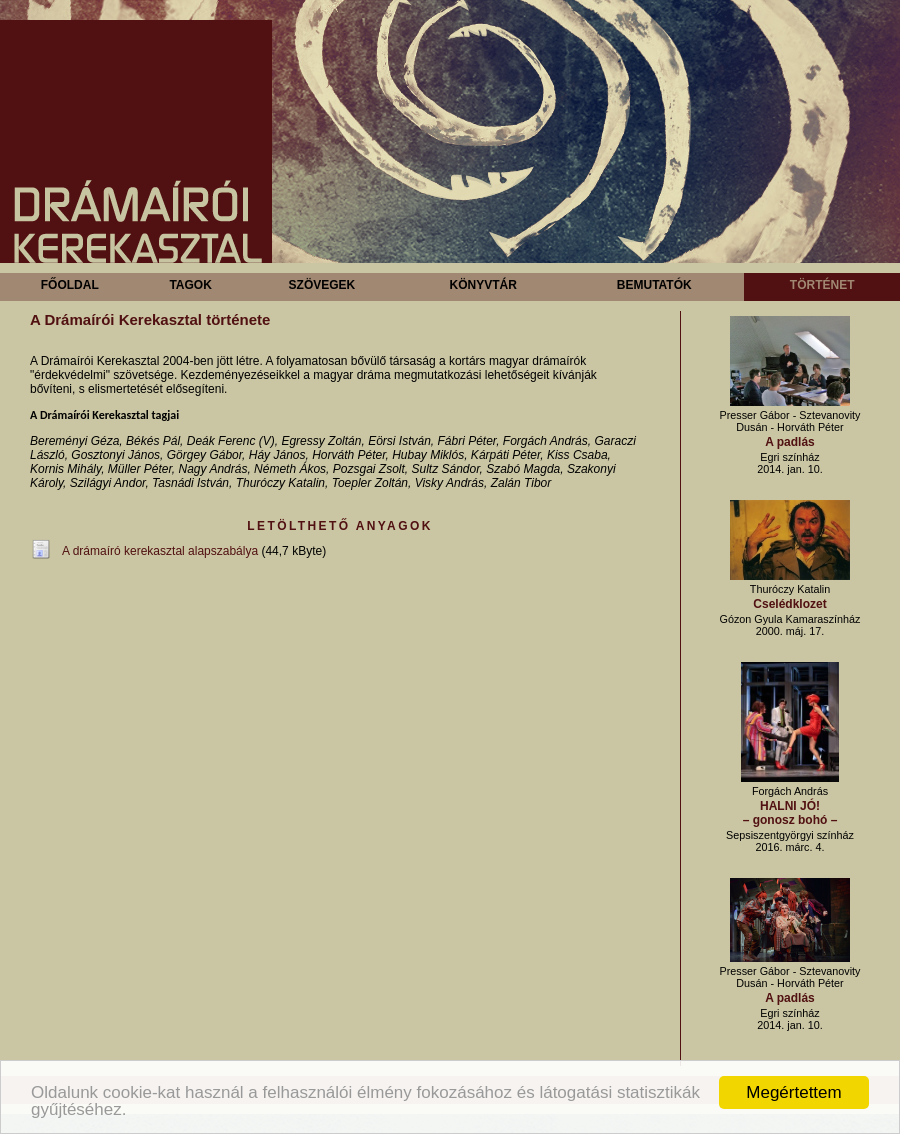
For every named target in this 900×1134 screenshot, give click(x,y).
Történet (822, 285)
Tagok (190, 285)
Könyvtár (482, 285)
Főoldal (70, 285)
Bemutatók (654, 285)
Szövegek (322, 285)
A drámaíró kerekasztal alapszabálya (160, 551)
